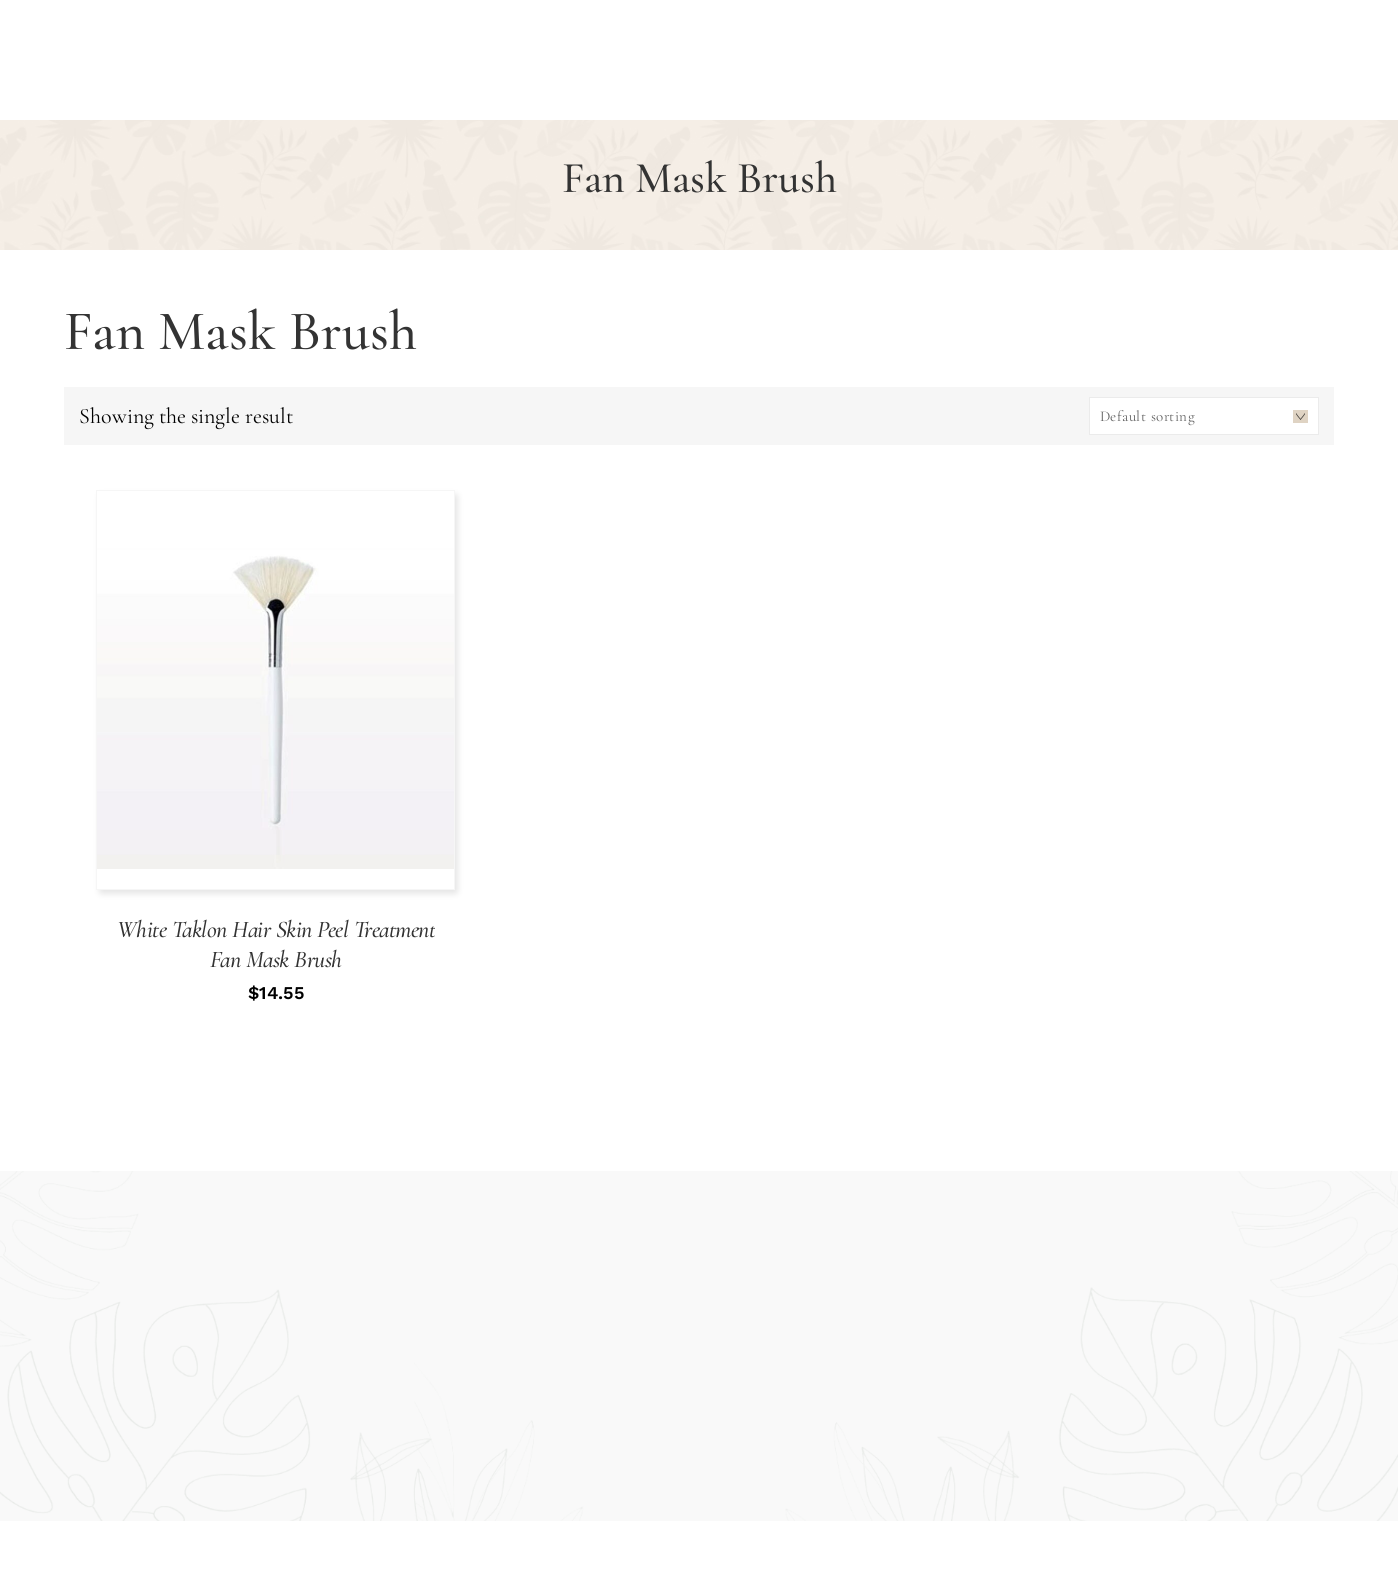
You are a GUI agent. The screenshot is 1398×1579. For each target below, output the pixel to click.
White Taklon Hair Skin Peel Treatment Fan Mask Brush (276, 944)
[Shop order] (1204, 416)
